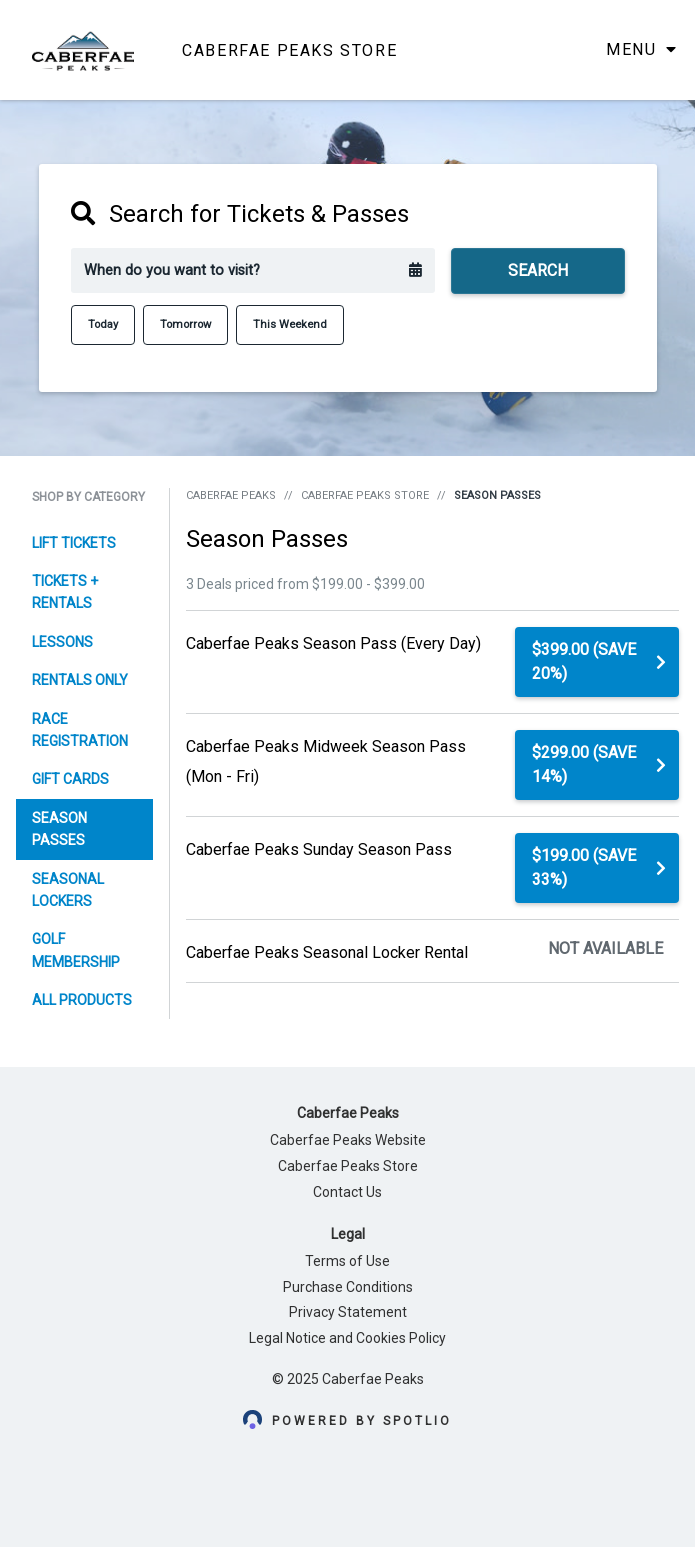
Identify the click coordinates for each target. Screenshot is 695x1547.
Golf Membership (76, 950)
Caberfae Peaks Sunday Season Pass (319, 849)
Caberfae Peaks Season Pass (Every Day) (333, 643)
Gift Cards (70, 779)
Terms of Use (347, 1261)
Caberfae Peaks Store (365, 495)
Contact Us (347, 1192)
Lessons (62, 642)
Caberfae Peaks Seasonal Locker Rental (327, 952)
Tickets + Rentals (65, 592)
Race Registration (80, 730)
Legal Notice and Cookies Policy (347, 1338)
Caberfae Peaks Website (348, 1140)
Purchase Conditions (348, 1287)
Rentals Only (80, 680)
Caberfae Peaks (231, 495)
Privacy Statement (348, 1312)
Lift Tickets (74, 543)
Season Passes (59, 829)
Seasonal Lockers (68, 890)
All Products (82, 1000)
